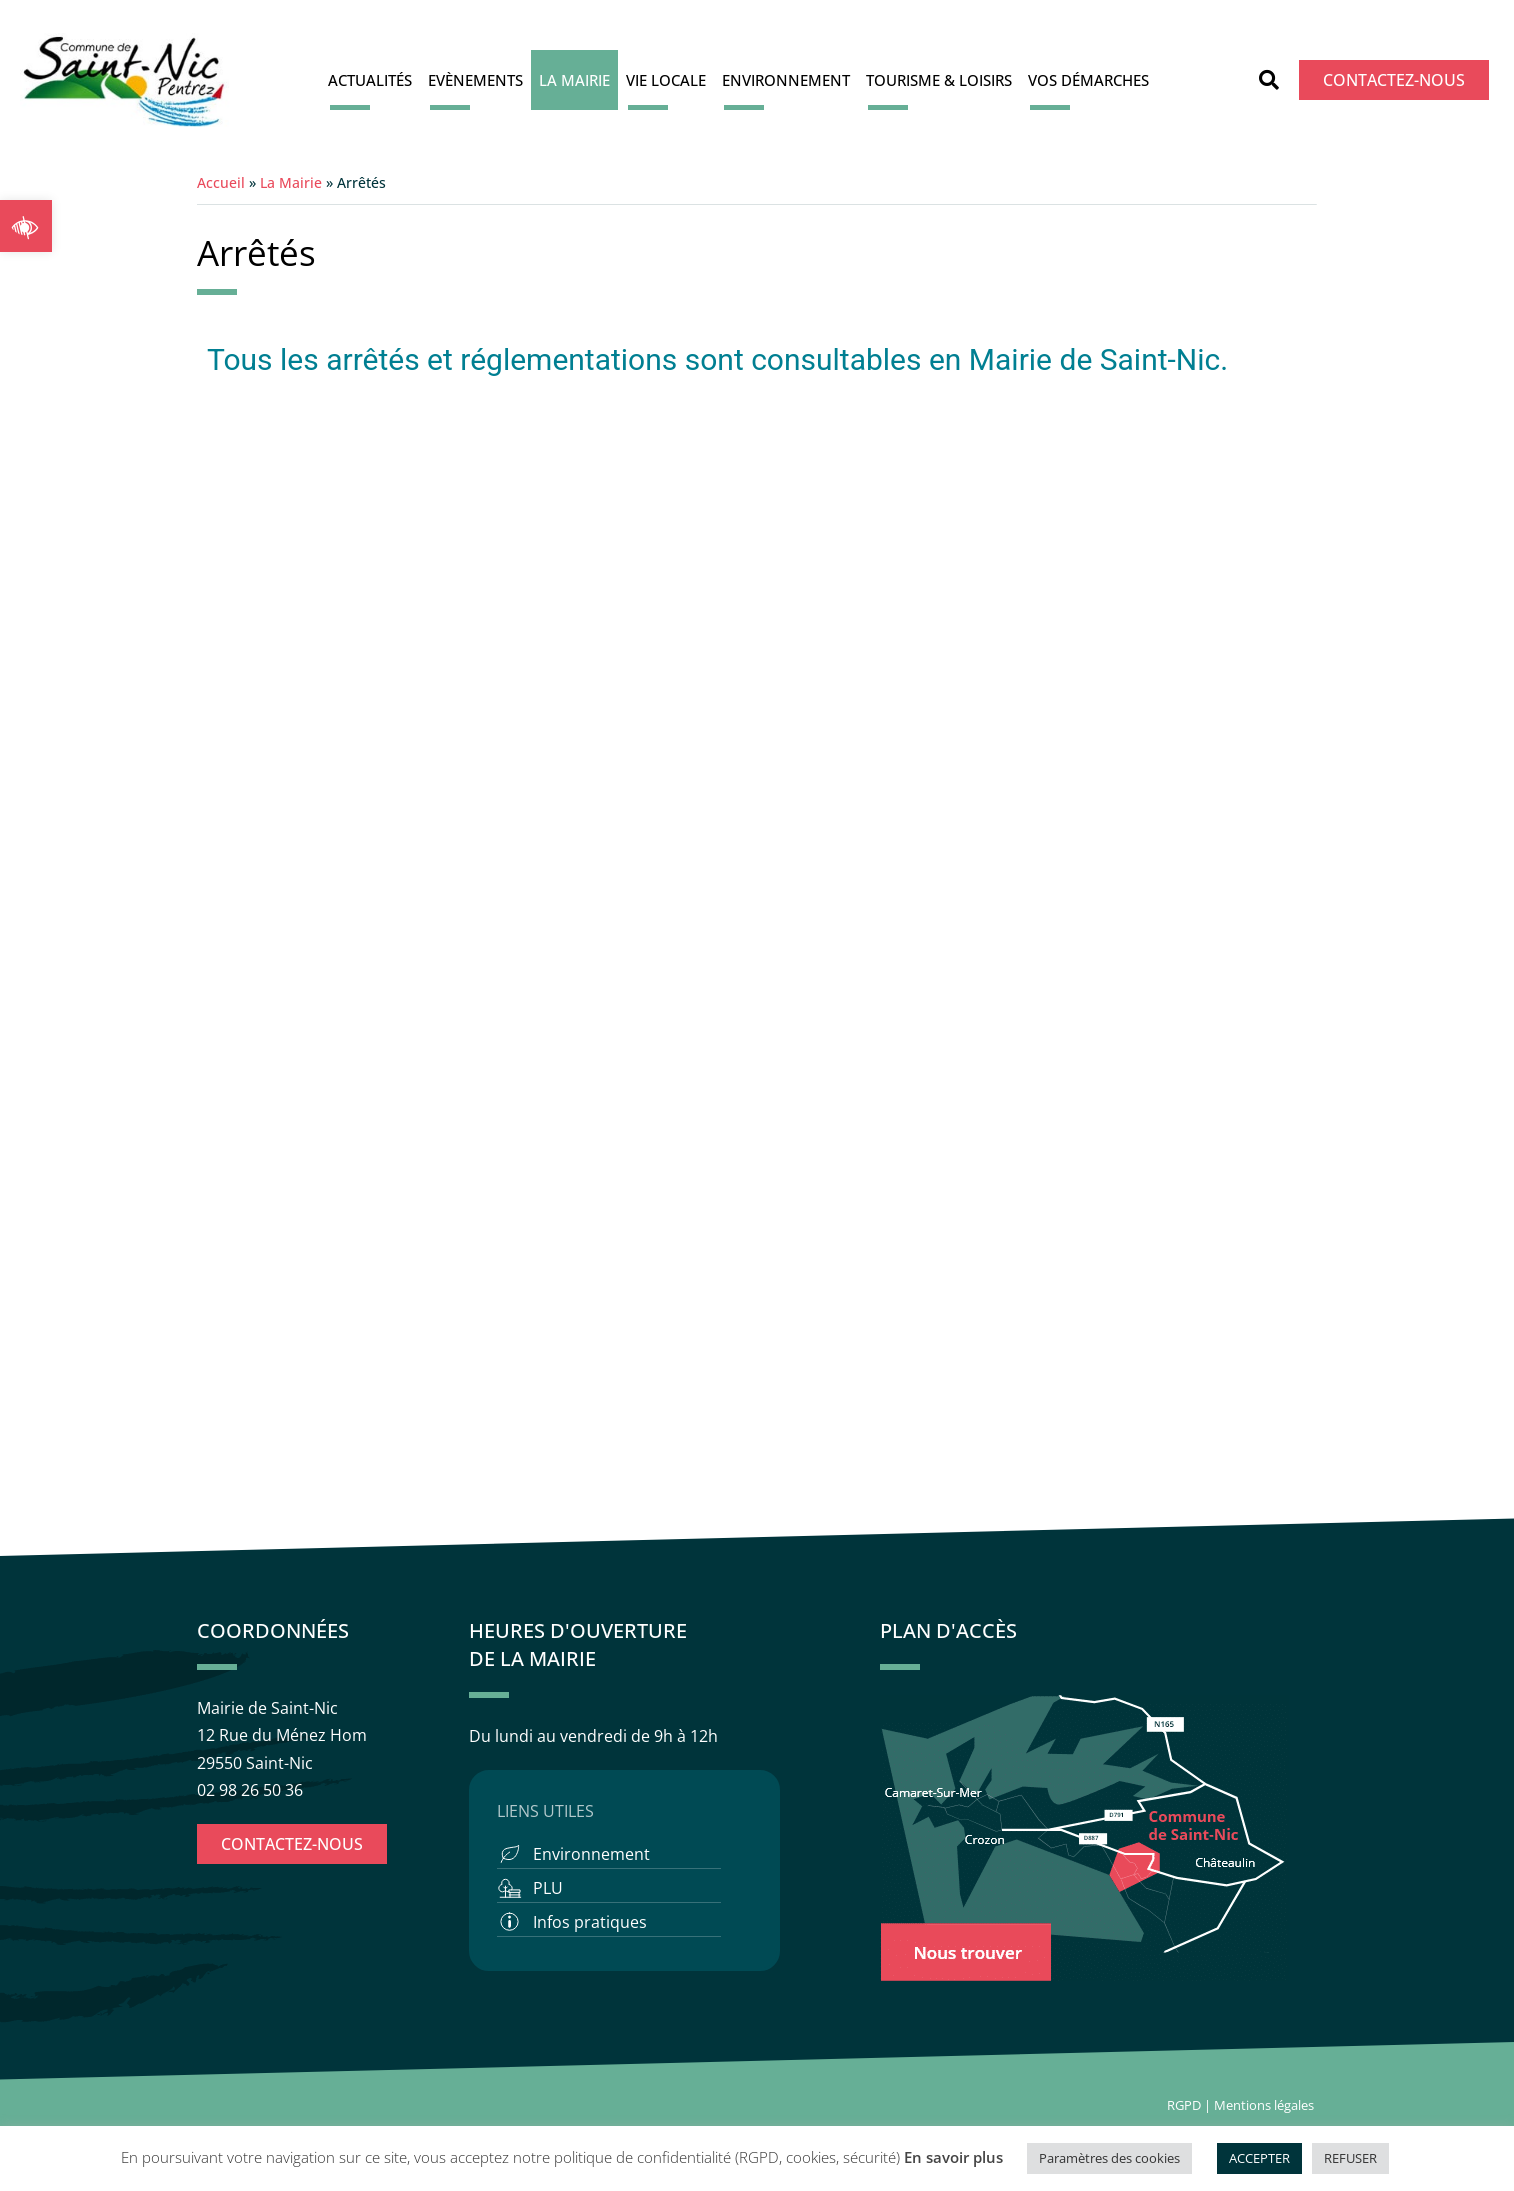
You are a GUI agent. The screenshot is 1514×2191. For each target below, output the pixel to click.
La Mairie (574, 80)
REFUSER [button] (1350, 2158)
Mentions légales (1265, 2105)
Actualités (370, 80)
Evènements (475, 80)
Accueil (221, 182)
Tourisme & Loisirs (939, 80)
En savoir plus (953, 2157)
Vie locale (666, 80)
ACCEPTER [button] (1259, 2158)
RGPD (1184, 2105)
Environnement (786, 80)
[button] (26, 226)
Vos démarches (1088, 80)
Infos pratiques (590, 1922)
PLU (548, 1888)
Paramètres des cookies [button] (1109, 2158)
